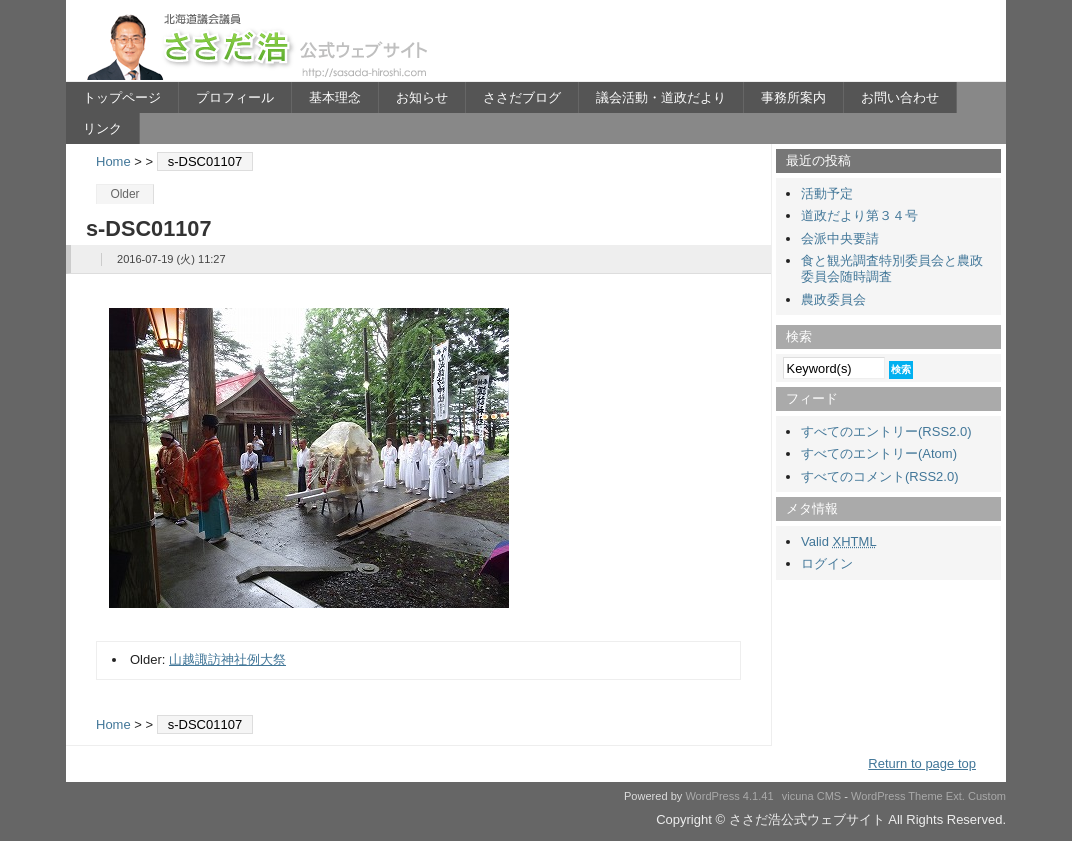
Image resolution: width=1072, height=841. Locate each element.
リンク (102, 128)
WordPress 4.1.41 (729, 796)
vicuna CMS (812, 796)
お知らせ (422, 97)
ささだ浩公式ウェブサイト (261, 46)
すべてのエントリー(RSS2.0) (886, 431)
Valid (839, 541)
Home (113, 161)
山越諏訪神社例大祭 (227, 659)
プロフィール (235, 97)
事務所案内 (793, 97)
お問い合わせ (900, 97)
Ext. (955, 796)
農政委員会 (833, 299)
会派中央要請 (840, 238)
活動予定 (827, 193)
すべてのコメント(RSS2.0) (879, 476)
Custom (987, 796)
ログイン (827, 563)
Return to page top (922, 763)
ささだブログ (522, 97)
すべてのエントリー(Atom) (879, 453)
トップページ (122, 97)
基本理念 (335, 97)
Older (124, 194)
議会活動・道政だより (661, 97)
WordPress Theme (897, 796)
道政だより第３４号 (859, 215)
